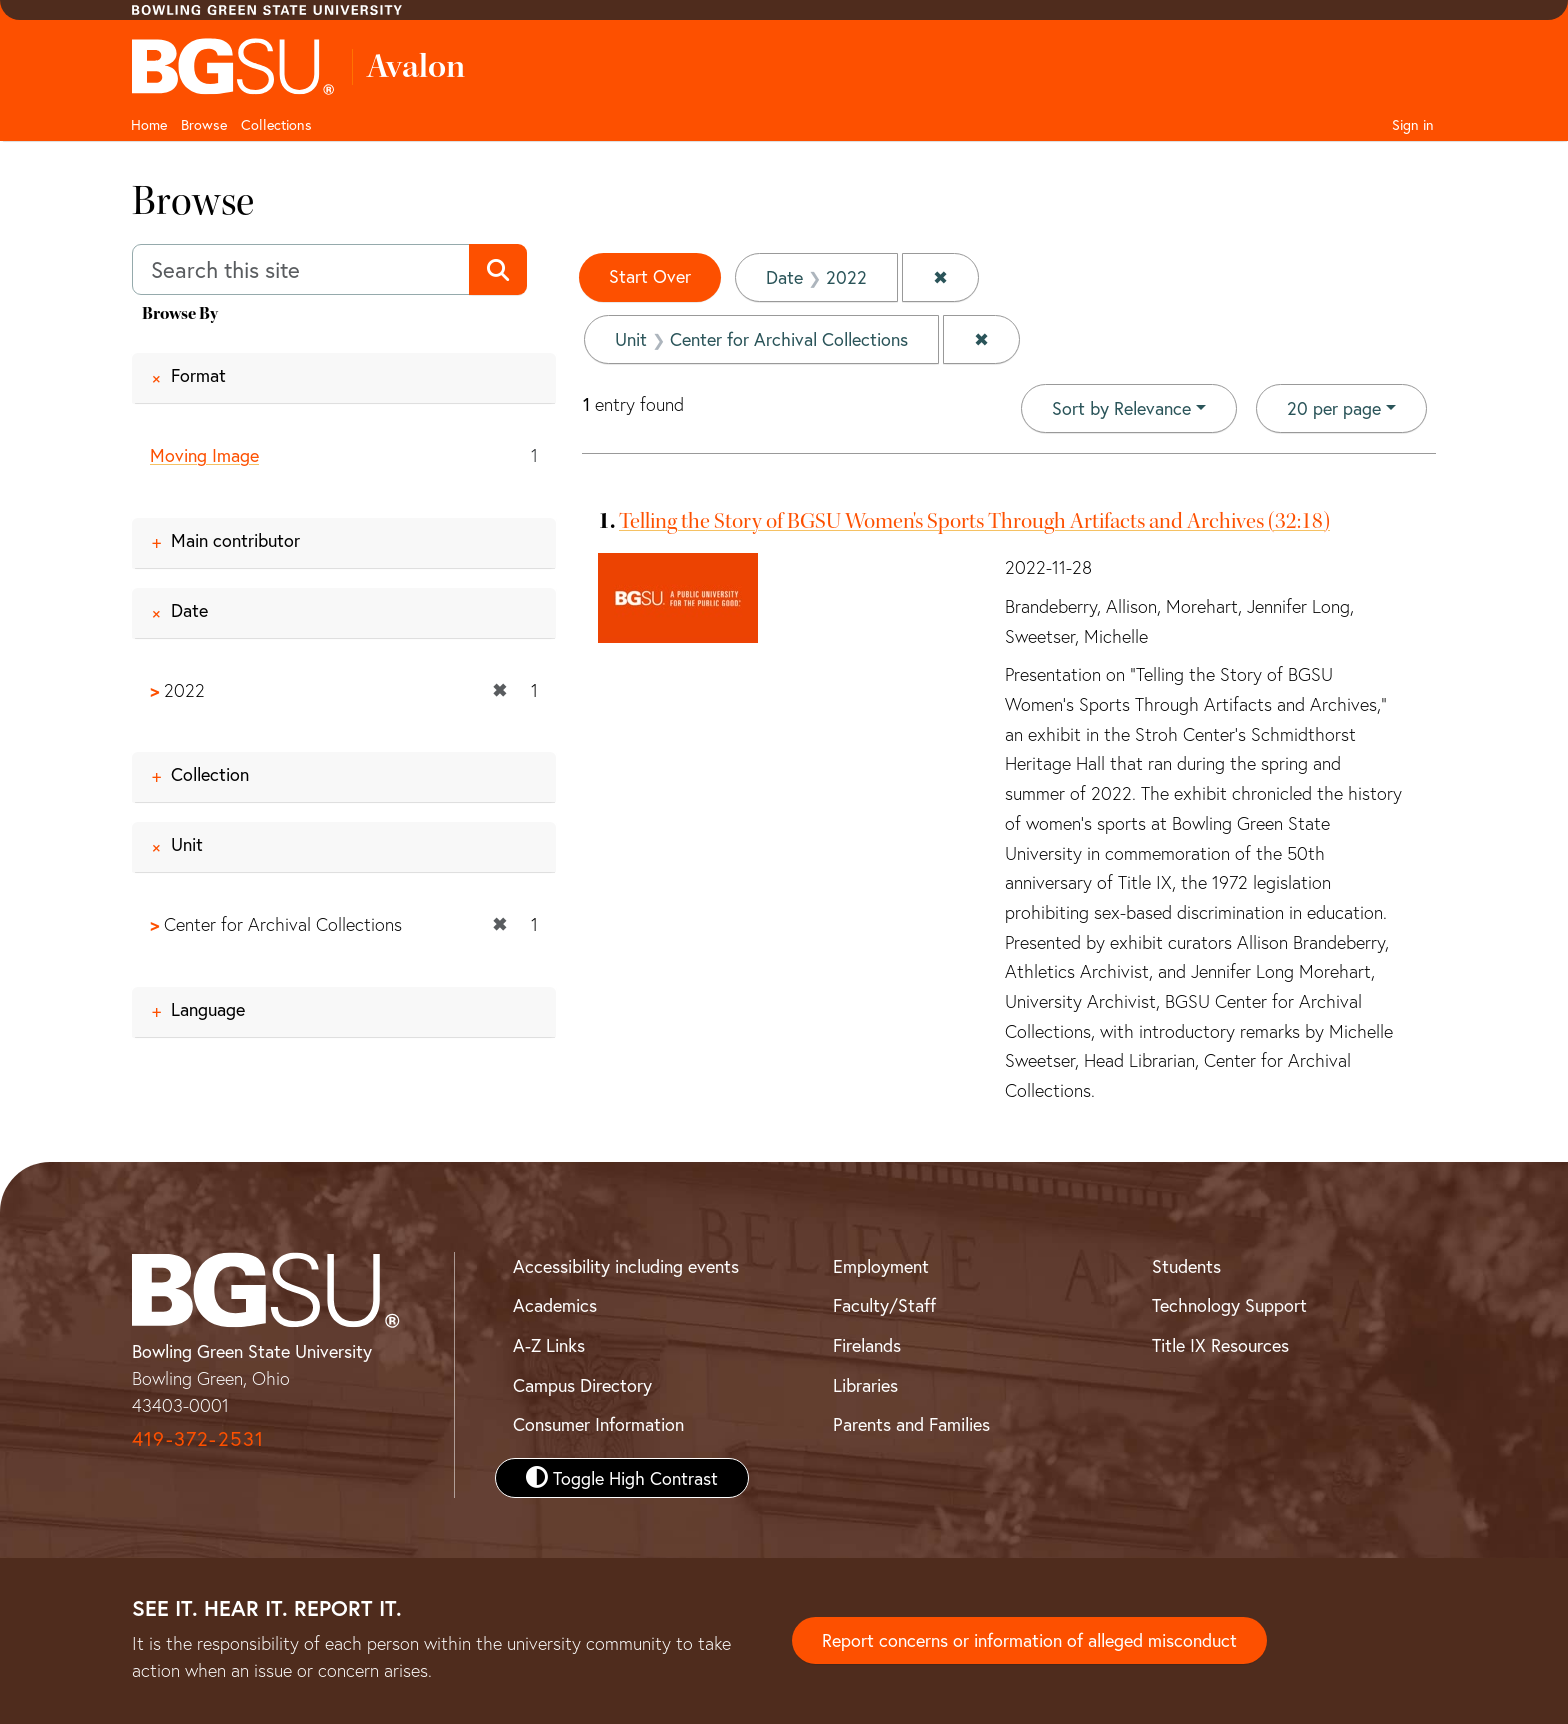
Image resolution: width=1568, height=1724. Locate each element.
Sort (1121, 408)
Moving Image (204, 455)
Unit (187, 845)
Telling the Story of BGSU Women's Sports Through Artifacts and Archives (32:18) (974, 521)
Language (208, 1009)
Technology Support (1229, 1305)
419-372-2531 (198, 1438)
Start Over (650, 276)
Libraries (865, 1385)
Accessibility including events (626, 1266)
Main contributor (235, 540)
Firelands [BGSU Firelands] (867, 1345)
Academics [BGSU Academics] (555, 1305)
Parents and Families (911, 1424)
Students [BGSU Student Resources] (1186, 1266)
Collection (210, 775)
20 (1334, 407)
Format (198, 375)
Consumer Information (598, 1424)
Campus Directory (582, 1385)
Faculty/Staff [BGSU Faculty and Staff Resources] (884, 1305)
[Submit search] (497, 270)
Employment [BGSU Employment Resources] (881, 1266)
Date (189, 610)
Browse (204, 124)
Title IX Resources (1220, 1345)
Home (149, 124)
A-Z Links (549, 1345)
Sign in (1413, 124)
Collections (276, 124)
